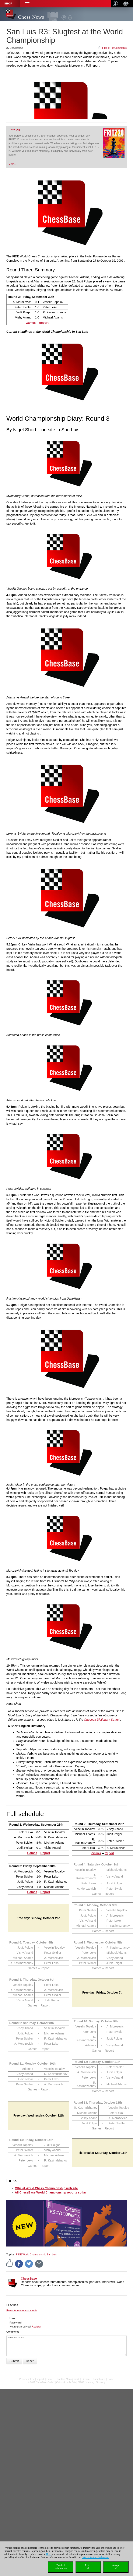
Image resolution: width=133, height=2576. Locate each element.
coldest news (66, 2385)
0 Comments (119, 47)
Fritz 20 (14, 130)
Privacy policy (26, 2379)
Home (111, 2379)
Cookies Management (68, 2379)
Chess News (31, 17)
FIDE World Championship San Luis (36, 2254)
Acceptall (115, 2567)
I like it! (106, 47)
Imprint (40, 2379)
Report (109, 1853)
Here (48, 2554)
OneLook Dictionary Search (102, 1719)
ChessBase (29, 2278)
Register (36, 2326)
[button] (27, 3)
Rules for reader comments (21, 2310)
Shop (8, 3)
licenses (85, 2379)
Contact (50, 2379)
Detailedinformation (61, 2567)
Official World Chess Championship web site (46, 2188)
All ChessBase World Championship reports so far (50, 2192)
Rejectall (88, 2567)
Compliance (99, 2379)
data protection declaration (95, 2557)
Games (31, 322)
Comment (12, 2331)
